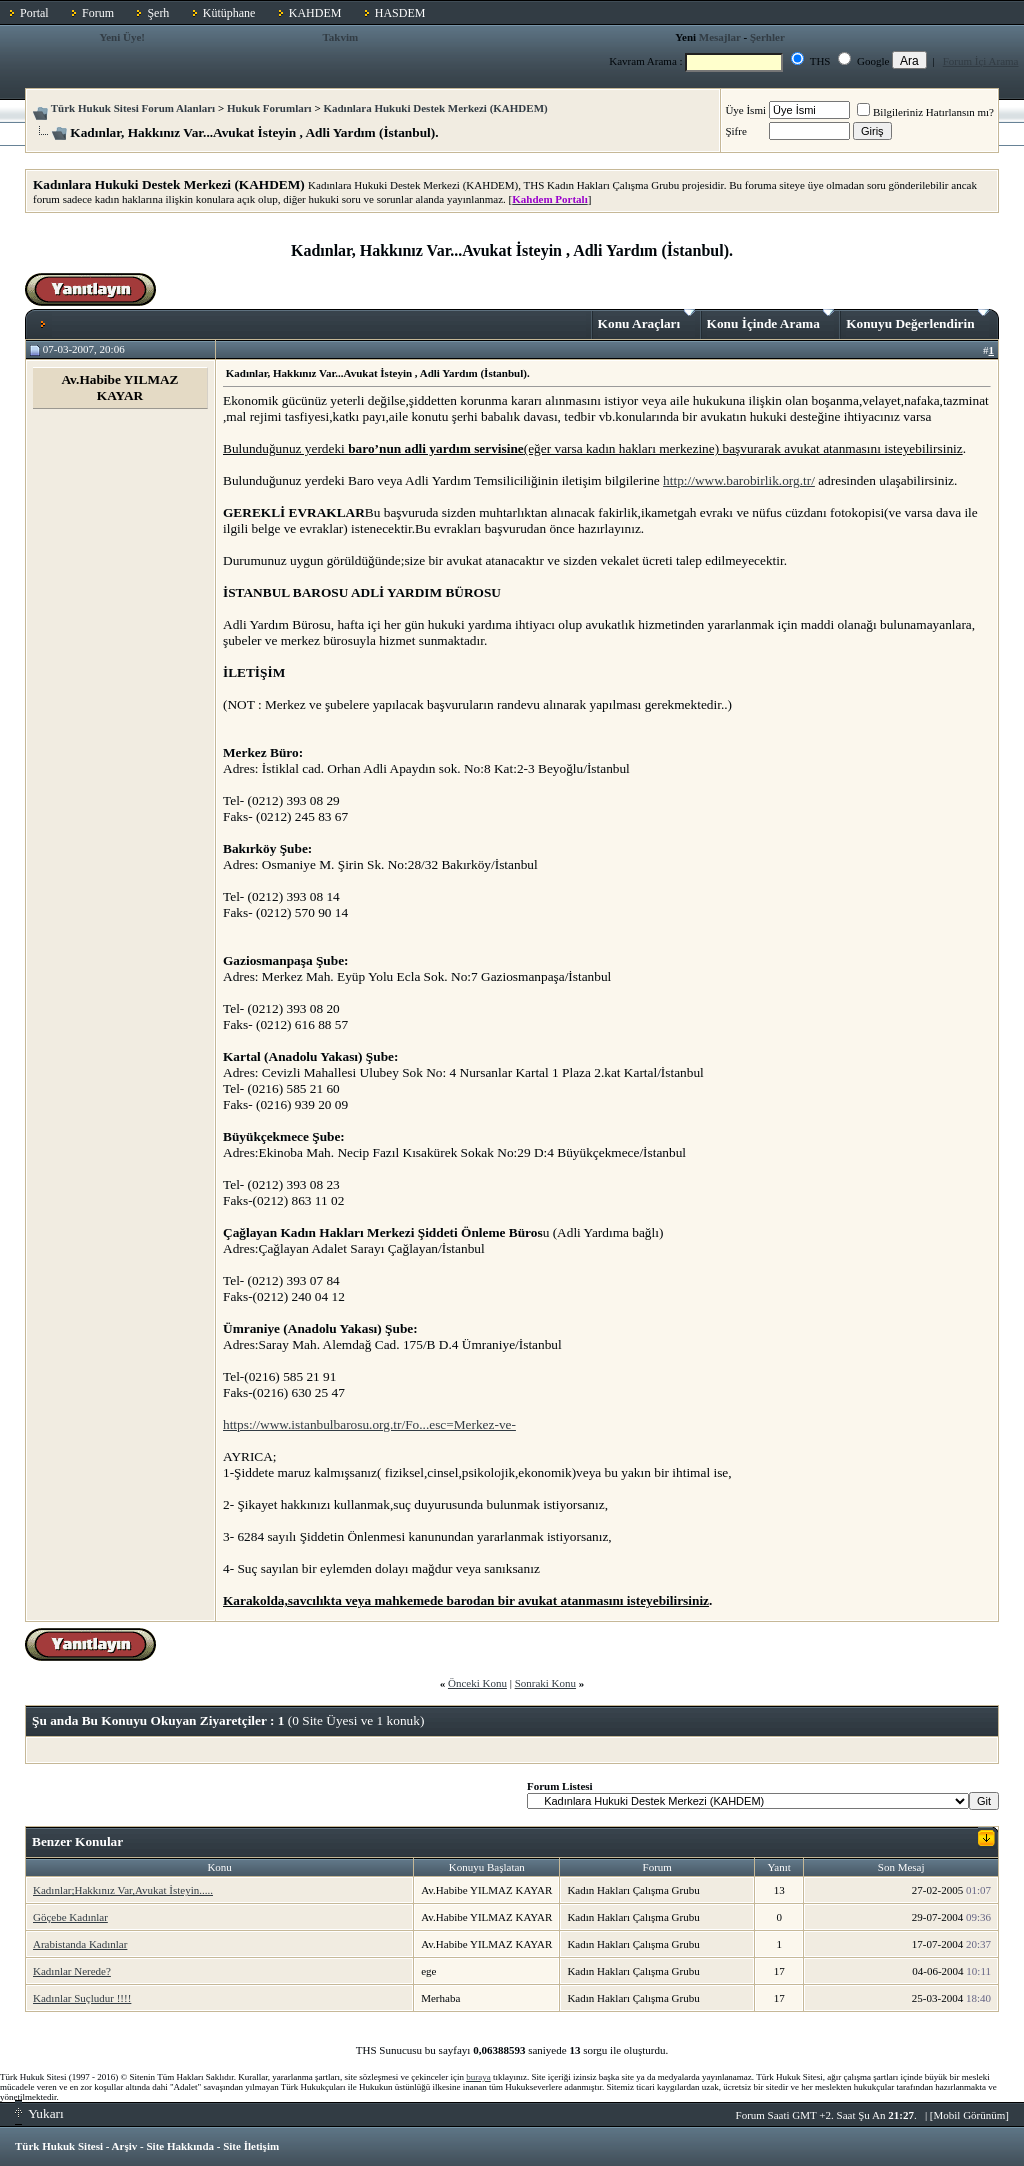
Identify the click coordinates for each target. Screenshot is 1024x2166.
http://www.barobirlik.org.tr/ (739, 480)
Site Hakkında (180, 2146)
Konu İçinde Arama (771, 320)
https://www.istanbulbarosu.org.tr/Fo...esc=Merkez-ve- (369, 1424)
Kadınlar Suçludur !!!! (82, 1998)
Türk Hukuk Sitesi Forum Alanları (133, 108)
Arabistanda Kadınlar (80, 1944)
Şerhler (767, 37)
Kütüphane (229, 13)
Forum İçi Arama (981, 61)
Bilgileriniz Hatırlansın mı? (925, 112)
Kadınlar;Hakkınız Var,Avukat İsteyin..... (123, 1890)
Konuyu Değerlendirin (917, 320)
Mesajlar (720, 37)
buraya (478, 2077)
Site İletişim (251, 2146)
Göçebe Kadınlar (70, 1917)
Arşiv (125, 2146)
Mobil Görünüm (970, 2115)
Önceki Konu (477, 1683)
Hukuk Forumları (269, 108)
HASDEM (400, 13)
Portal (34, 13)
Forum (98, 13)
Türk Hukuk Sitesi (59, 2146)
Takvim (340, 37)
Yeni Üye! (122, 37)
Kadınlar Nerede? (72, 1971)
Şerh (158, 13)
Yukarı (39, 2113)
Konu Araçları (646, 320)
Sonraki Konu (545, 1683)
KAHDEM (315, 13)
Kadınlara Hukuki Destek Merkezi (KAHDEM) (435, 108)
